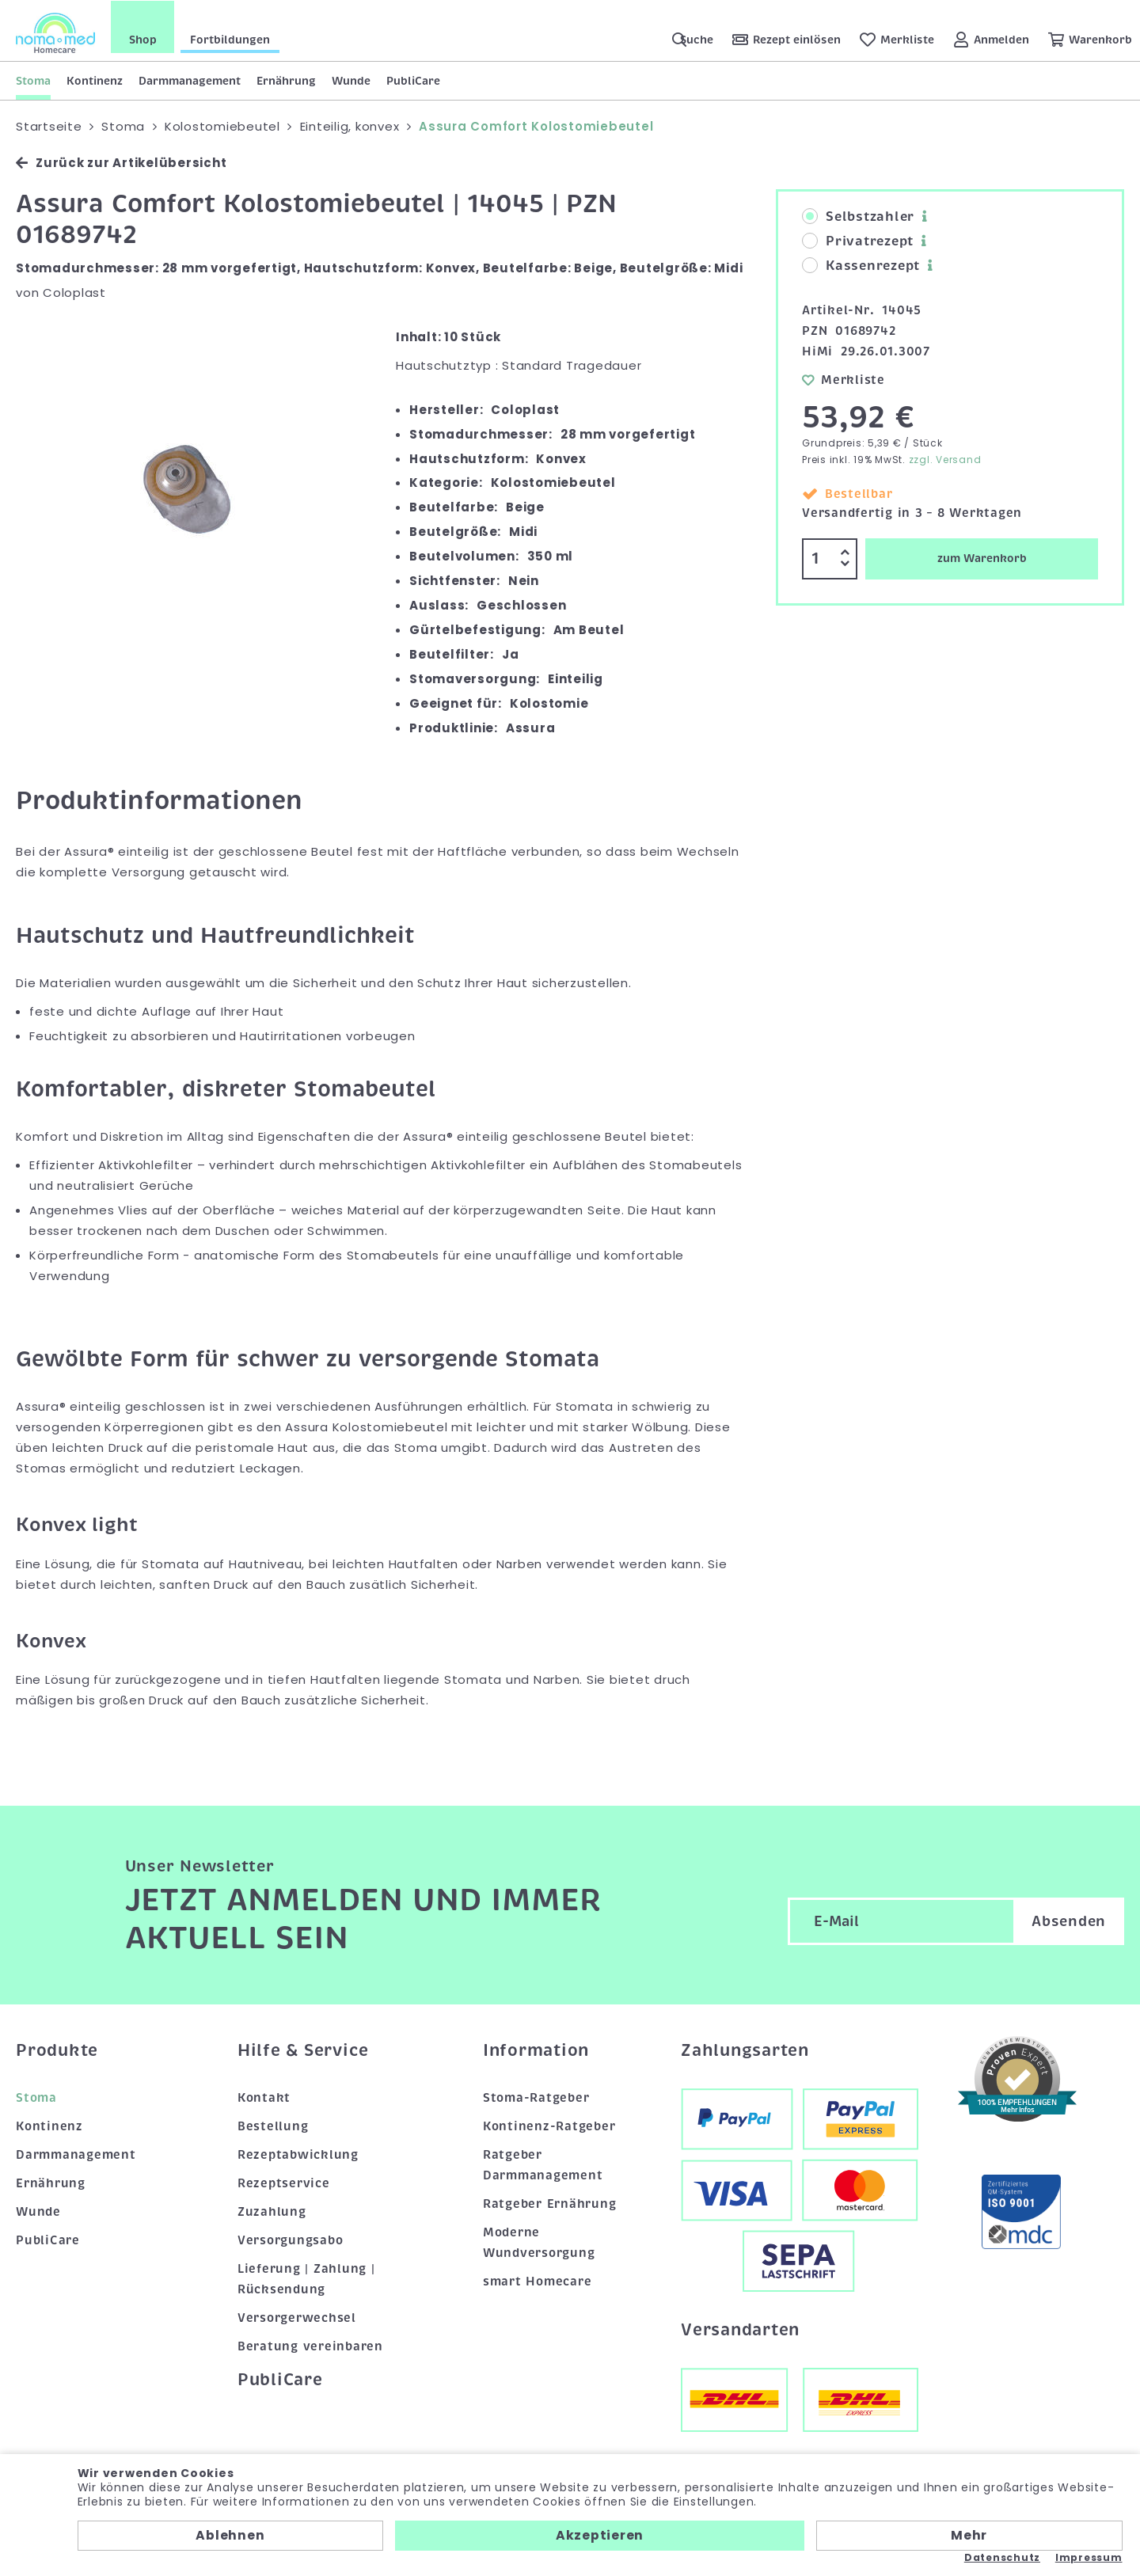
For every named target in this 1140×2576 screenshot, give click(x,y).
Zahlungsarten (745, 2049)
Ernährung (286, 80)
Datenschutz (1002, 2557)
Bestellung (273, 2125)
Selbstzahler (858, 216)
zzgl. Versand (945, 458)
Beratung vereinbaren (310, 2345)
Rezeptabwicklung (298, 2154)
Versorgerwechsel (297, 2316)
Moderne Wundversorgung (539, 2242)
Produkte (57, 2049)
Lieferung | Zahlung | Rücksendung (306, 2278)
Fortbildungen (230, 39)
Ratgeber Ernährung (550, 2203)
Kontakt (264, 2097)
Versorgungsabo (291, 2239)
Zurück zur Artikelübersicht (121, 162)
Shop (143, 39)
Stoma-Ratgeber (536, 2097)
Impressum (1089, 2557)
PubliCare (413, 80)
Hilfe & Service (303, 2049)
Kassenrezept (861, 265)
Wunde (351, 80)
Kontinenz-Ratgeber (549, 2125)
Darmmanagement (190, 80)
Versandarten (740, 2328)
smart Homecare (537, 2281)
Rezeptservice (284, 2182)
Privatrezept (858, 241)
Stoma (33, 80)
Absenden (1069, 1919)
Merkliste (843, 378)
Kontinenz (94, 80)
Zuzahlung (272, 2211)
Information (536, 2049)
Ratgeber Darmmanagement (543, 2164)
